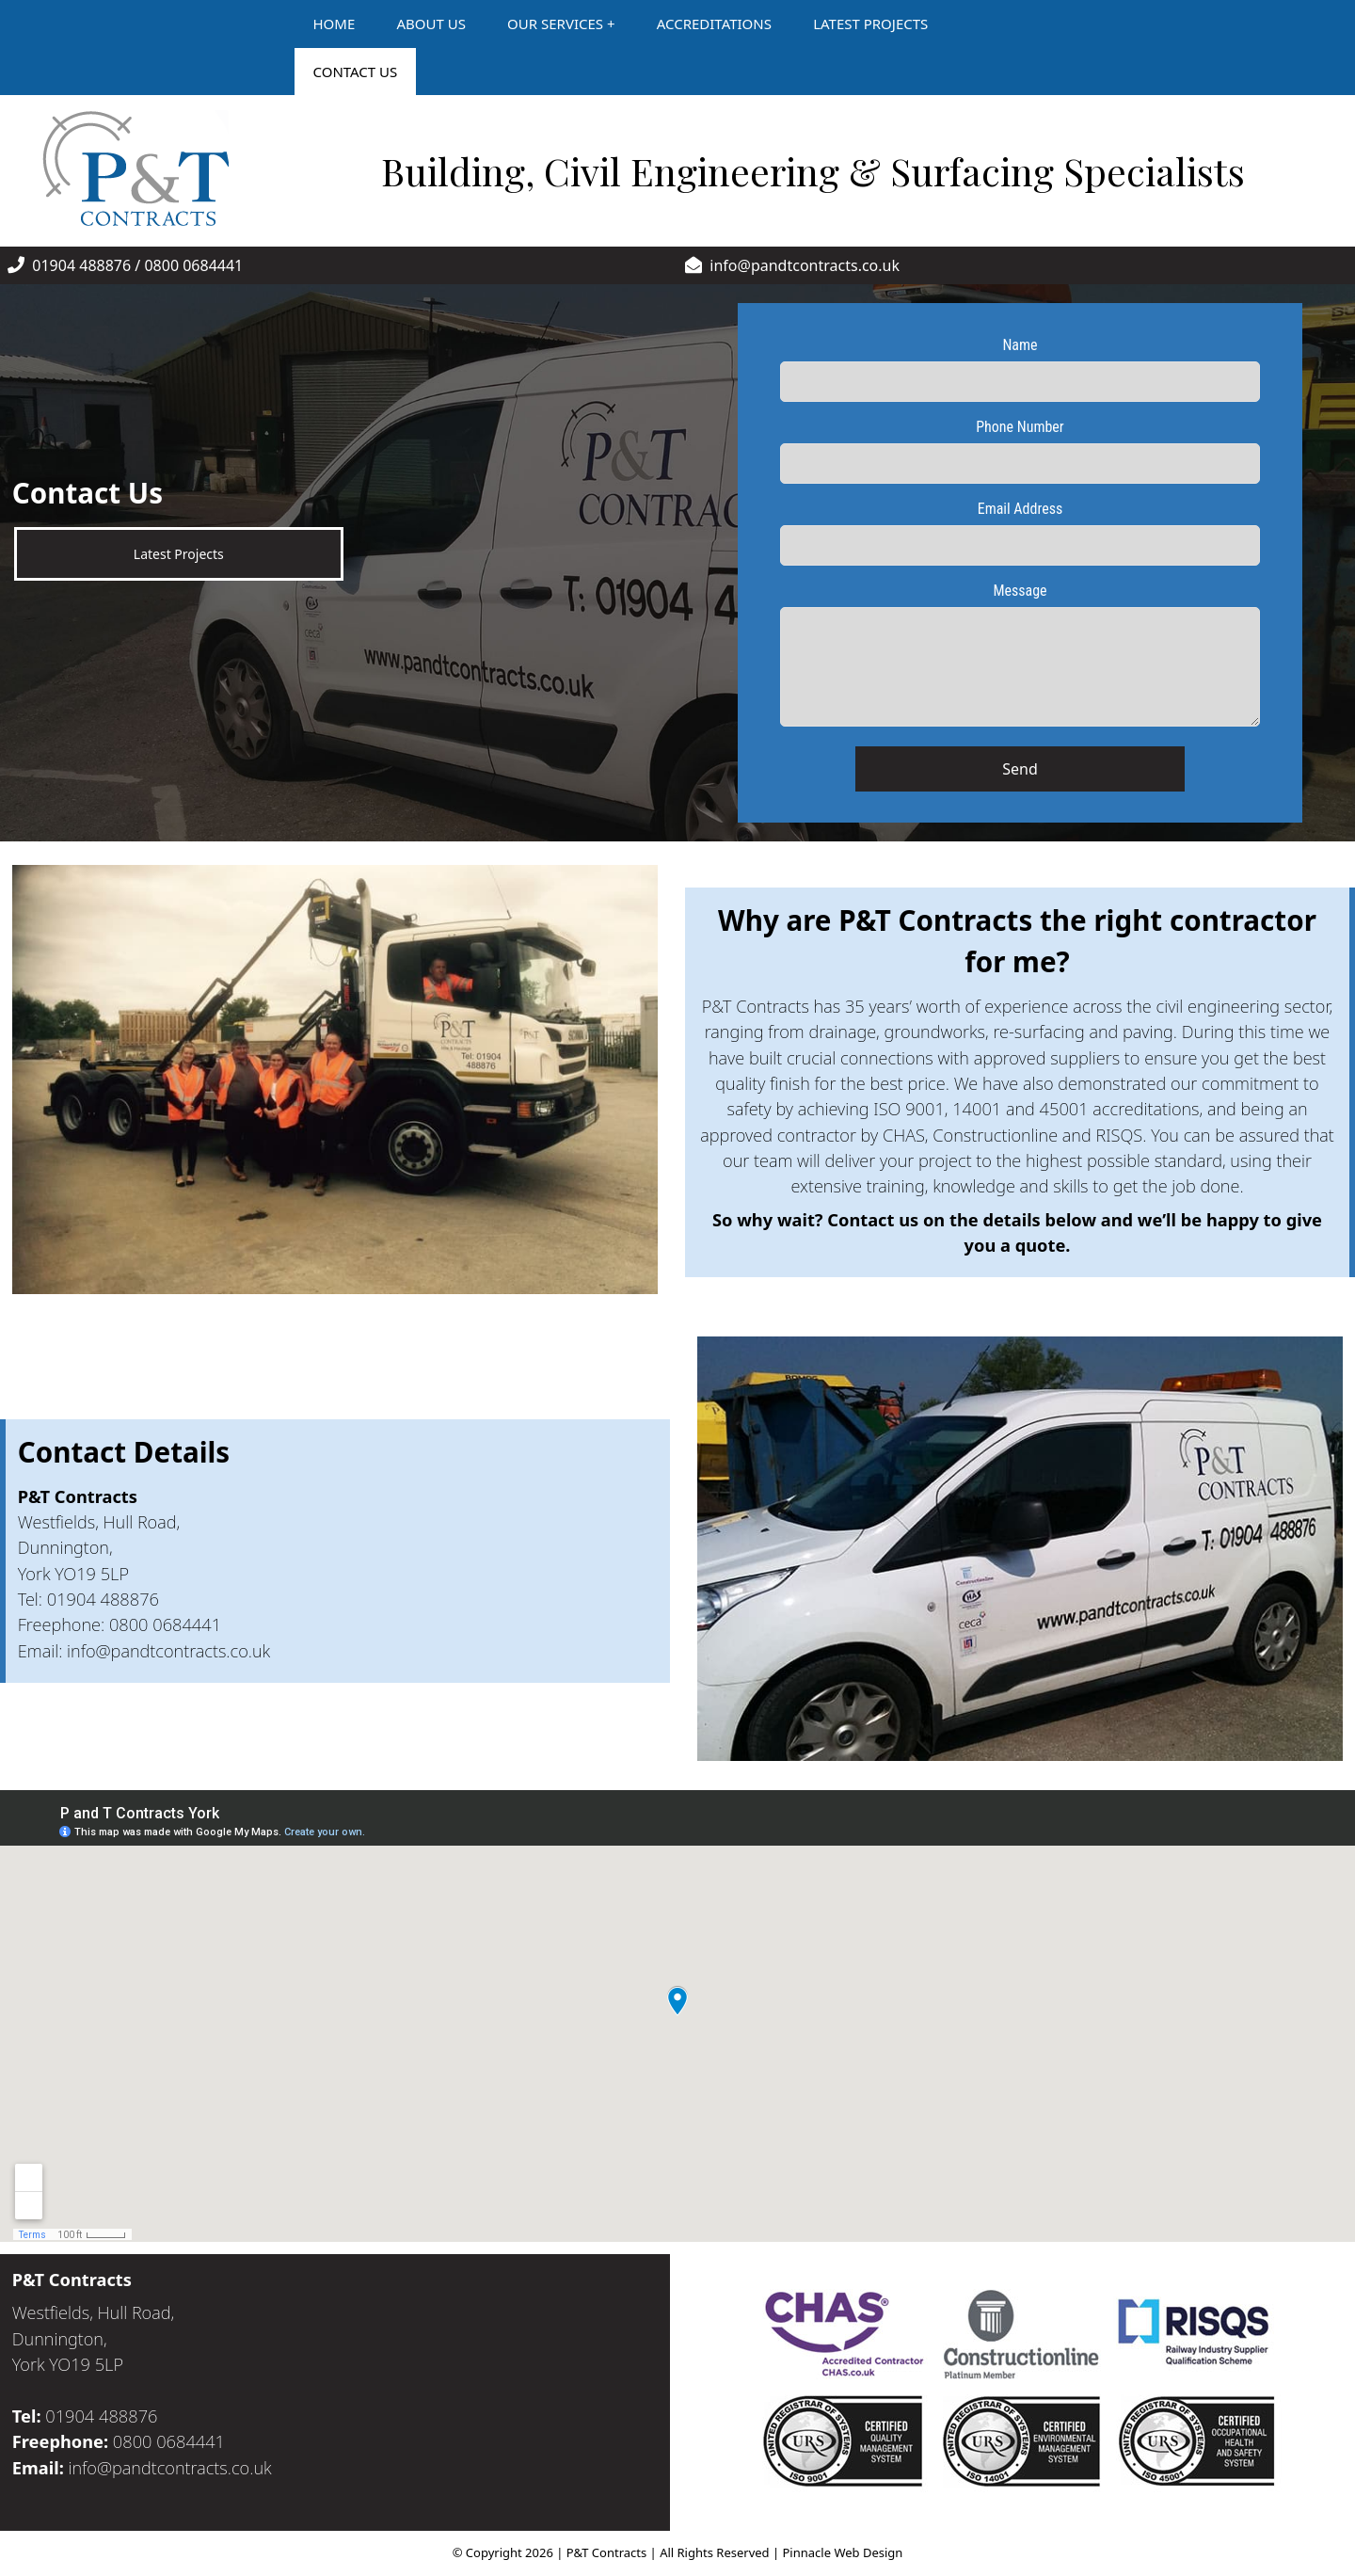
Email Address (1020, 509)
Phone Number (1020, 427)
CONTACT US (355, 71)
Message (1019, 591)
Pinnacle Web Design (843, 2552)
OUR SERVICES (555, 23)
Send (1020, 769)
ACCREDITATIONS (714, 23)
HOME (334, 23)
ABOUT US (430, 23)
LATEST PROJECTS (870, 23)
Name (1019, 345)
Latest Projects (179, 554)
